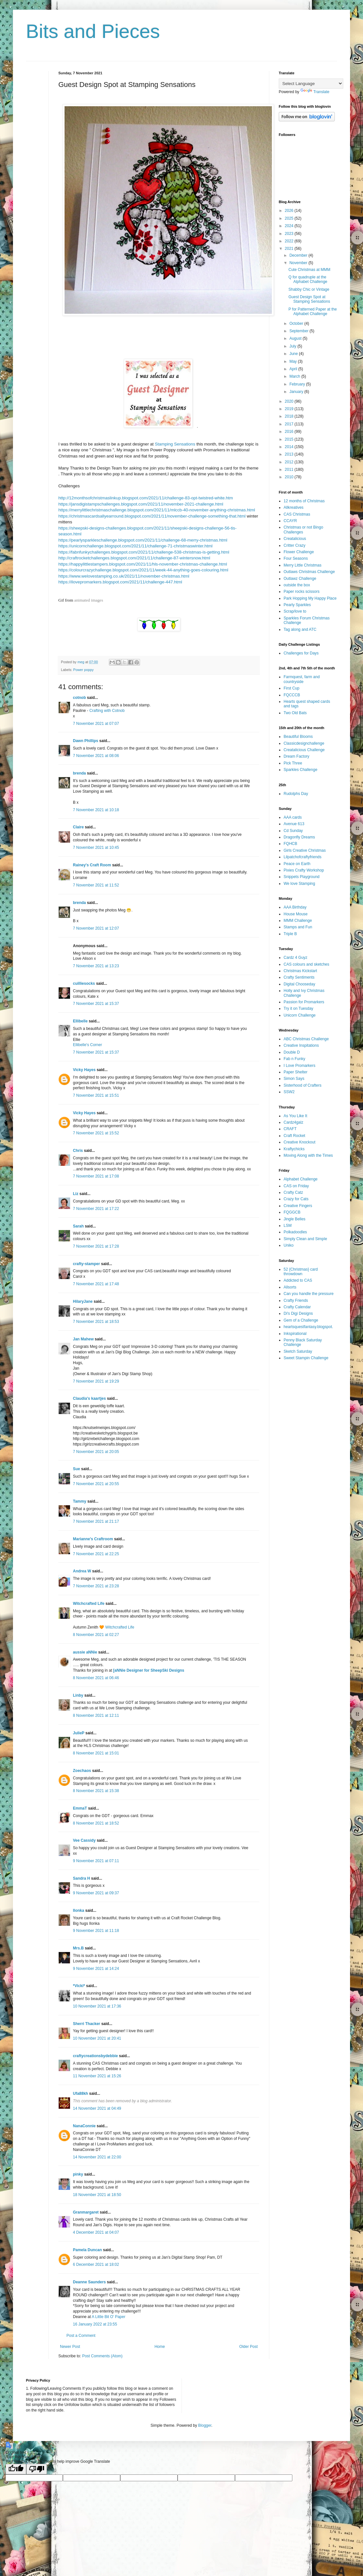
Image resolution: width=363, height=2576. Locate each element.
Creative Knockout (299, 1142)
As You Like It (295, 1116)
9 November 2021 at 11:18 (96, 1930)
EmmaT (80, 1808)
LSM (288, 1225)
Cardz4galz (293, 1122)
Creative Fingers (298, 1205)
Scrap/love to (295, 611)
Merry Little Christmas (303, 565)
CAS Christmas (297, 514)
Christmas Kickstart (300, 971)
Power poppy (83, 670)
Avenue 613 (294, 824)
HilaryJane (83, 1301)
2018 (290, 416)
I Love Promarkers (299, 1065)
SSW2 (289, 1092)
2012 (290, 462)
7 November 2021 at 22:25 (96, 1554)
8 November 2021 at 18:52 (96, 1823)
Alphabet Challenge (301, 1179)
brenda (79, 773)
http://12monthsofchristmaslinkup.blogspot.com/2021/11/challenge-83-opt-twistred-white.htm (145, 497)
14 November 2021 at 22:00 (97, 2157)
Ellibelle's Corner (87, 1045)
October (296, 323)
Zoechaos (82, 1770)
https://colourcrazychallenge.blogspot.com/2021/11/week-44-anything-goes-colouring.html (143, 570)
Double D (292, 1052)
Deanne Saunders (89, 2282)
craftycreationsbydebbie (95, 2056)
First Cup (291, 688)
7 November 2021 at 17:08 (96, 1176)
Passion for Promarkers (304, 1002)
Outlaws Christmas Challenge (309, 571)
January (296, 391)
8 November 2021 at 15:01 (96, 1753)
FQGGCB (292, 1212)
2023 (290, 233)
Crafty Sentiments (299, 977)
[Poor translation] (36, 2469)
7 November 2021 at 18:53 (96, 1321)
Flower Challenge (299, 552)
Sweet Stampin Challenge (306, 1358)
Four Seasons (296, 558)
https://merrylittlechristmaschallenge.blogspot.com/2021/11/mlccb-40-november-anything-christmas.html (156, 509)
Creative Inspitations (301, 1045)
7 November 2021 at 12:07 (96, 928)
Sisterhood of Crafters (303, 1085)
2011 (290, 469)
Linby (78, 1695)
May (293, 361)
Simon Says (294, 1078)
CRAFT (290, 1129)
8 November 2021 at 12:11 (96, 1715)
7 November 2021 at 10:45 (96, 847)
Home (160, 2346)
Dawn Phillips (85, 741)
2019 (290, 409)
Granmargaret (86, 2212)
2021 (290, 248)
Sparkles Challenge (300, 769)
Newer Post (70, 2346)
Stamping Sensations (175, 444)
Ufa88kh (80, 2093)
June (294, 353)
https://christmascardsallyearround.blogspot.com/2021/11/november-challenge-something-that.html (152, 516)
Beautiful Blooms (298, 736)
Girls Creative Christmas (305, 850)
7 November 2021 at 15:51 (96, 1095)
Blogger (204, 2425)
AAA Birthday (295, 907)
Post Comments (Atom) (102, 2356)
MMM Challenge (298, 920)
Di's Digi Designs (298, 1313)
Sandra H (81, 1878)
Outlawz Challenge (300, 578)
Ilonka (78, 1910)
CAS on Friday (296, 1186)
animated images (88, 600)
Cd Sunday (293, 830)
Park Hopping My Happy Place (310, 598)
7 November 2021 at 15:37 (96, 1003)
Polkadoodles (295, 1232)
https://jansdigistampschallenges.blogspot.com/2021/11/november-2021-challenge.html (140, 504)
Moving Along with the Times (308, 1155)
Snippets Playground (302, 876)
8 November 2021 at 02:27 (96, 1634)
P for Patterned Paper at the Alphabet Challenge (312, 311)
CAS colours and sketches (306, 964)
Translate (315, 92)
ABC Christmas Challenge (306, 1039)
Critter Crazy (294, 545)
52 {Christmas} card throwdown (301, 1271)
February (297, 384)
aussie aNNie (85, 1652)
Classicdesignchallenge (304, 743)
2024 (290, 226)
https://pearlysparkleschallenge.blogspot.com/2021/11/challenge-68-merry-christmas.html (142, 540)
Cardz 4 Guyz (295, 957)
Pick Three (293, 763)
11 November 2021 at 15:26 (97, 2076)
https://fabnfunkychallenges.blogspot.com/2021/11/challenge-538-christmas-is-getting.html (143, 552)
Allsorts (290, 1287)
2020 (290, 401)
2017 (290, 424)
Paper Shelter (295, 1072)
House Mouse (296, 914)
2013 (290, 454)
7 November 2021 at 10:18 (96, 810)
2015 (290, 439)
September (299, 331)
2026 (290, 210)
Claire (78, 827)
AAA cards (293, 817)
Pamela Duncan (87, 2250)
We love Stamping (299, 883)
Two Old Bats (295, 713)
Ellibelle (80, 1021)
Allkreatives (293, 507)
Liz (75, 1193)
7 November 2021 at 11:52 (96, 885)
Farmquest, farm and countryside (302, 679)
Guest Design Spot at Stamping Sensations (309, 299)
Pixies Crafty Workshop (304, 870)
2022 (290, 241)
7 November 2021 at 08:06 (96, 755)
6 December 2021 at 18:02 (96, 2264)
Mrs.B (78, 1948)
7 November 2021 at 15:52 (96, 1133)
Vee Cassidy (84, 1840)
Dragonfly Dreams (299, 837)
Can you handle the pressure (309, 1293)
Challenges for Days (301, 653)
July (293, 346)
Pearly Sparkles (297, 605)
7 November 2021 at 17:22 (96, 1208)
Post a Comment (80, 2335)
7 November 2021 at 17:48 (96, 1284)
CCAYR (290, 521)
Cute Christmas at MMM (309, 269)
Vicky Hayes (84, 1070)
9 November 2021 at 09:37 (96, 1893)
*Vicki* (79, 1986)
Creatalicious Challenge (304, 750)
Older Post (248, 2346)
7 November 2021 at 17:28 (96, 1246)
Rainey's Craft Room (92, 865)
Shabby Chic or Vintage (308, 289)
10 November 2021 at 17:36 (97, 2006)
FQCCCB (292, 695)
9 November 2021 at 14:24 (96, 1968)
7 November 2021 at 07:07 (96, 723)
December (299, 255)
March (295, 376)
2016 (290, 431)
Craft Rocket (294, 1135)
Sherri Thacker (86, 2023)
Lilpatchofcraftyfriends (303, 857)
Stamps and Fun (298, 927)
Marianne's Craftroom (93, 1539)
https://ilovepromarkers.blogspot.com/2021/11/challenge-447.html (120, 582)
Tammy (79, 1501)
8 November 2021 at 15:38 (96, 1791)
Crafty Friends (296, 1300)
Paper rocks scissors (302, 591)
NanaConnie (84, 2126)
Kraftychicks (294, 1149)
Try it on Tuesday (298, 1008)
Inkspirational (295, 1333)
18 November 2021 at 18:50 (97, 2194)
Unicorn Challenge (300, 1015)
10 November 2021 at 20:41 (97, 2038)
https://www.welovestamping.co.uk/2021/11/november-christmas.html (123, 576)
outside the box (297, 585)
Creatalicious (295, 538)
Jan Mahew (83, 1339)
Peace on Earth (297, 863)
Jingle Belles (294, 1219)
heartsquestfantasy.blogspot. (308, 1327)
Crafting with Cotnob (107, 710)
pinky (78, 2174)
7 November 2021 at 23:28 (96, 1586)
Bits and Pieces (93, 31)
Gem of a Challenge (301, 1320)
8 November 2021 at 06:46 (96, 1678)
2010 (290, 477)
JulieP (78, 1733)
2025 (290, 218)
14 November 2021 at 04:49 (97, 2108)
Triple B (290, 934)
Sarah (78, 1226)
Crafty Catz (293, 1192)
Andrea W (82, 1571)
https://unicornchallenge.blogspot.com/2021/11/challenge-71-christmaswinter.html (135, 545)
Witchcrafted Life (88, 1603)
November (299, 263)
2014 (290, 447)
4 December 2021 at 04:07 (96, 2232)
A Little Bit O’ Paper (108, 2316)
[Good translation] (16, 2469)
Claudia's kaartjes (89, 1398)
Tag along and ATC (300, 629)
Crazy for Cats (296, 1199)
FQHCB (290, 843)
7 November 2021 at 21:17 (96, 1521)
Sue (76, 1469)
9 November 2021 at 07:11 (96, 1861)
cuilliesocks (84, 983)
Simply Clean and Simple (305, 1239)
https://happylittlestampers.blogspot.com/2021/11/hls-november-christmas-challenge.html (142, 564)
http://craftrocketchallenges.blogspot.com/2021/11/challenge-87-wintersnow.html (134, 557)
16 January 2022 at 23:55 (95, 2324)
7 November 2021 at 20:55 (96, 1484)
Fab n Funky (294, 1058)
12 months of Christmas (304, 501)
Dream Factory (296, 756)
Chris (78, 1150)
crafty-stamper (86, 1264)
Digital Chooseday (299, 984)
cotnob (79, 697)
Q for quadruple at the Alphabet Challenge (307, 279)
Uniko (289, 1245)
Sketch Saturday (298, 1351)
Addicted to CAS (298, 1280)
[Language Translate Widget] (311, 84)
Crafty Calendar (297, 1307)
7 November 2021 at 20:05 (96, 1451)
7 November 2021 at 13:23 (96, 966)
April (293, 369)
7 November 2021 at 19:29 (96, 1381)
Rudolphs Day (296, 793)
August (296, 338)
